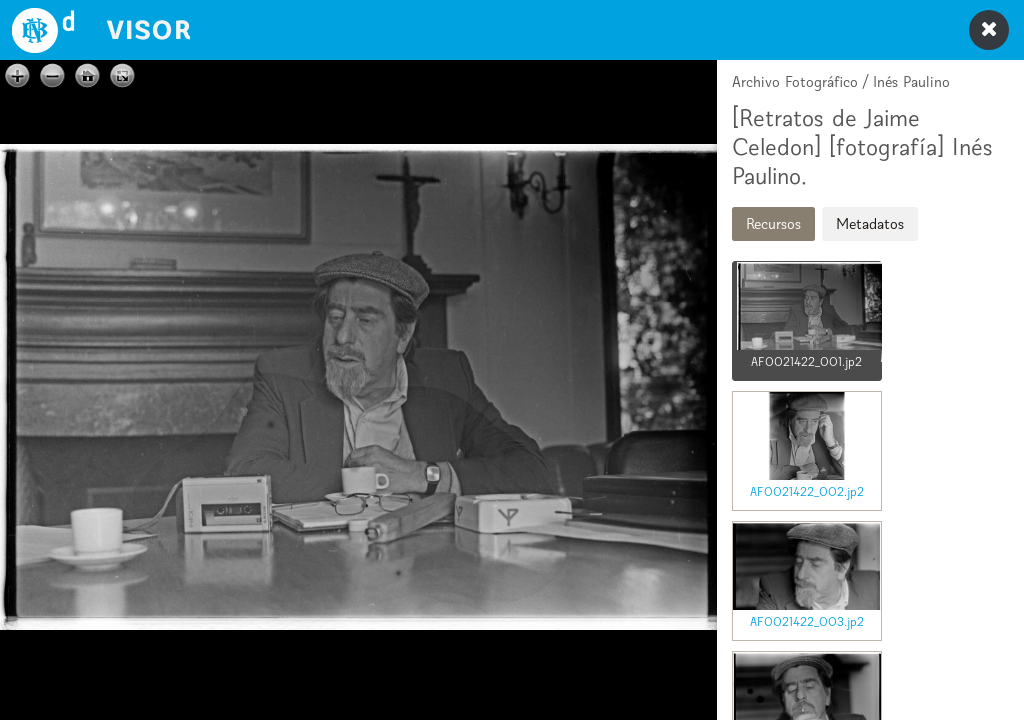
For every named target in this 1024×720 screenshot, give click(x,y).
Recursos (773, 223)
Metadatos (870, 223)
